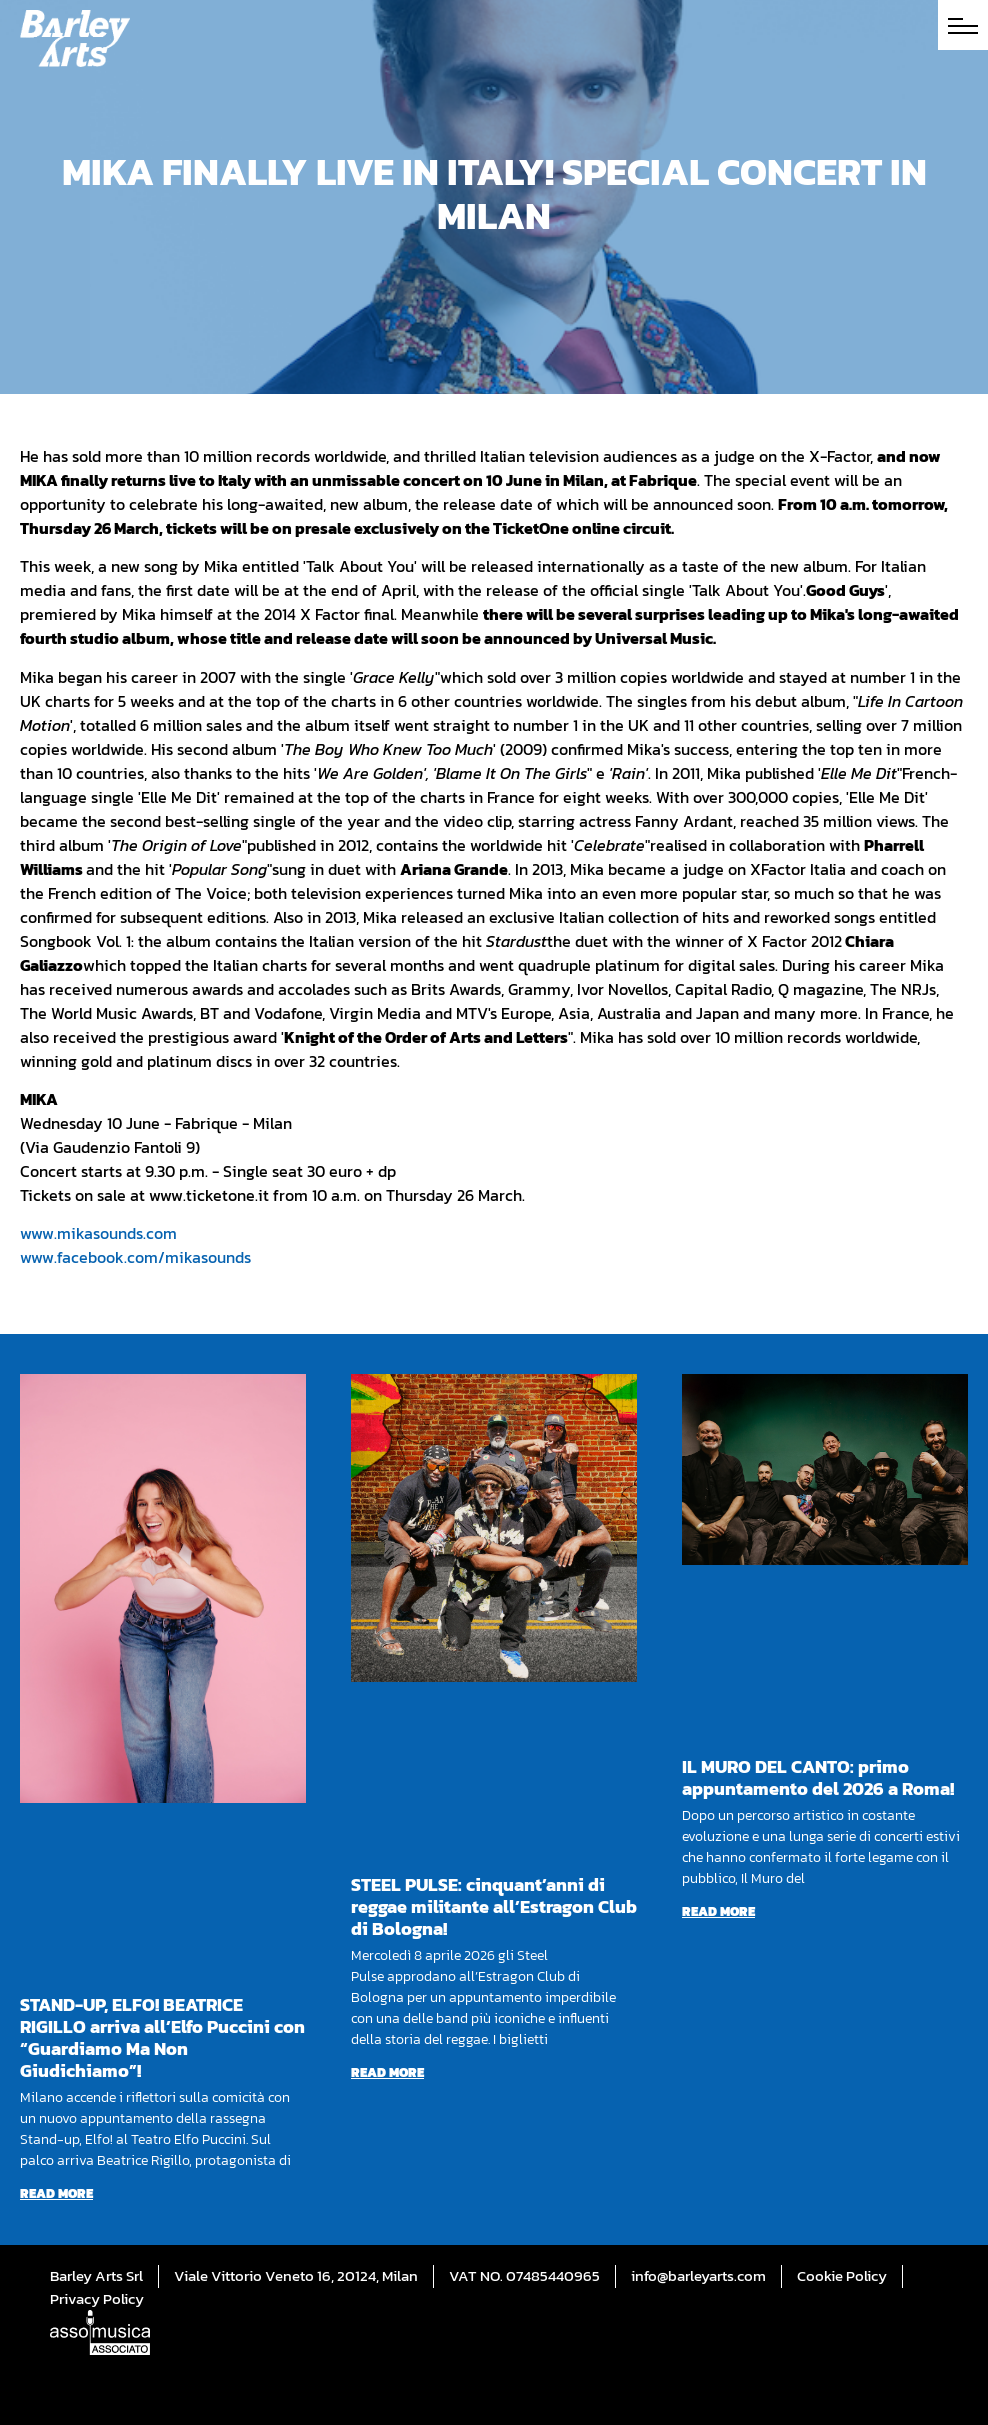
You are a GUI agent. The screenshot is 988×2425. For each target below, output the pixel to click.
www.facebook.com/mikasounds (135, 1257)
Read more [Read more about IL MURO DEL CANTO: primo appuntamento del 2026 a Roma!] (718, 1911)
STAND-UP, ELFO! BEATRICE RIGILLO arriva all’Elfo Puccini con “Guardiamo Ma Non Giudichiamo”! (162, 2037)
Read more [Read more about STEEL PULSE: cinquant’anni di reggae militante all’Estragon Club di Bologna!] (387, 2072)
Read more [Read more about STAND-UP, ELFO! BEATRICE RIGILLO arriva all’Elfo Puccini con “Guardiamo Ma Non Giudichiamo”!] (56, 2193)
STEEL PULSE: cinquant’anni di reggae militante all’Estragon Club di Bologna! (494, 1906)
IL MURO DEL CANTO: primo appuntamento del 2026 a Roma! (818, 1777)
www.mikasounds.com (98, 1233)
